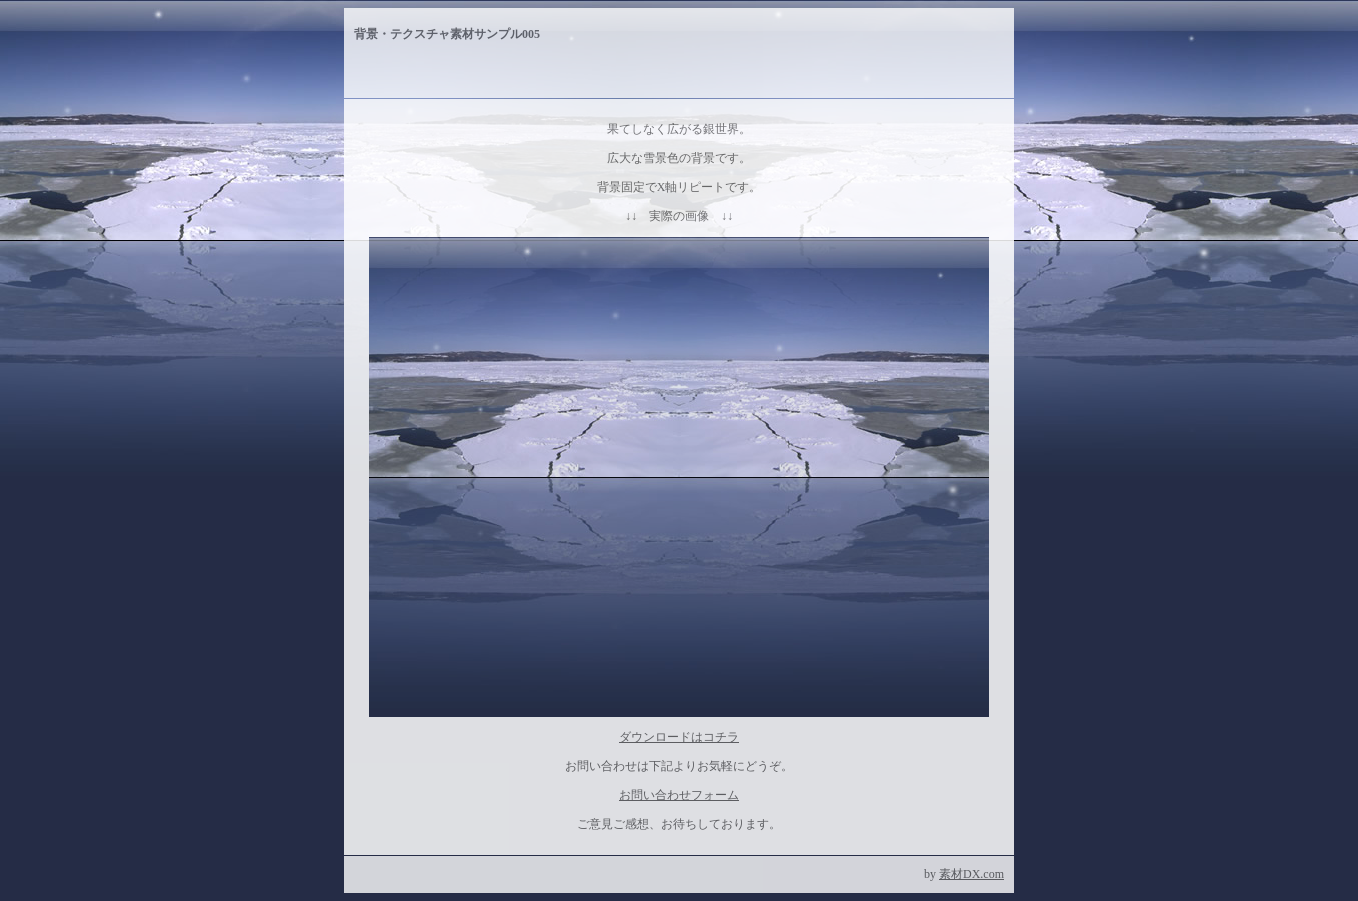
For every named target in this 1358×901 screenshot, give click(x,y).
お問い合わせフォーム (679, 795)
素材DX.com (971, 874)
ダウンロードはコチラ (679, 737)
